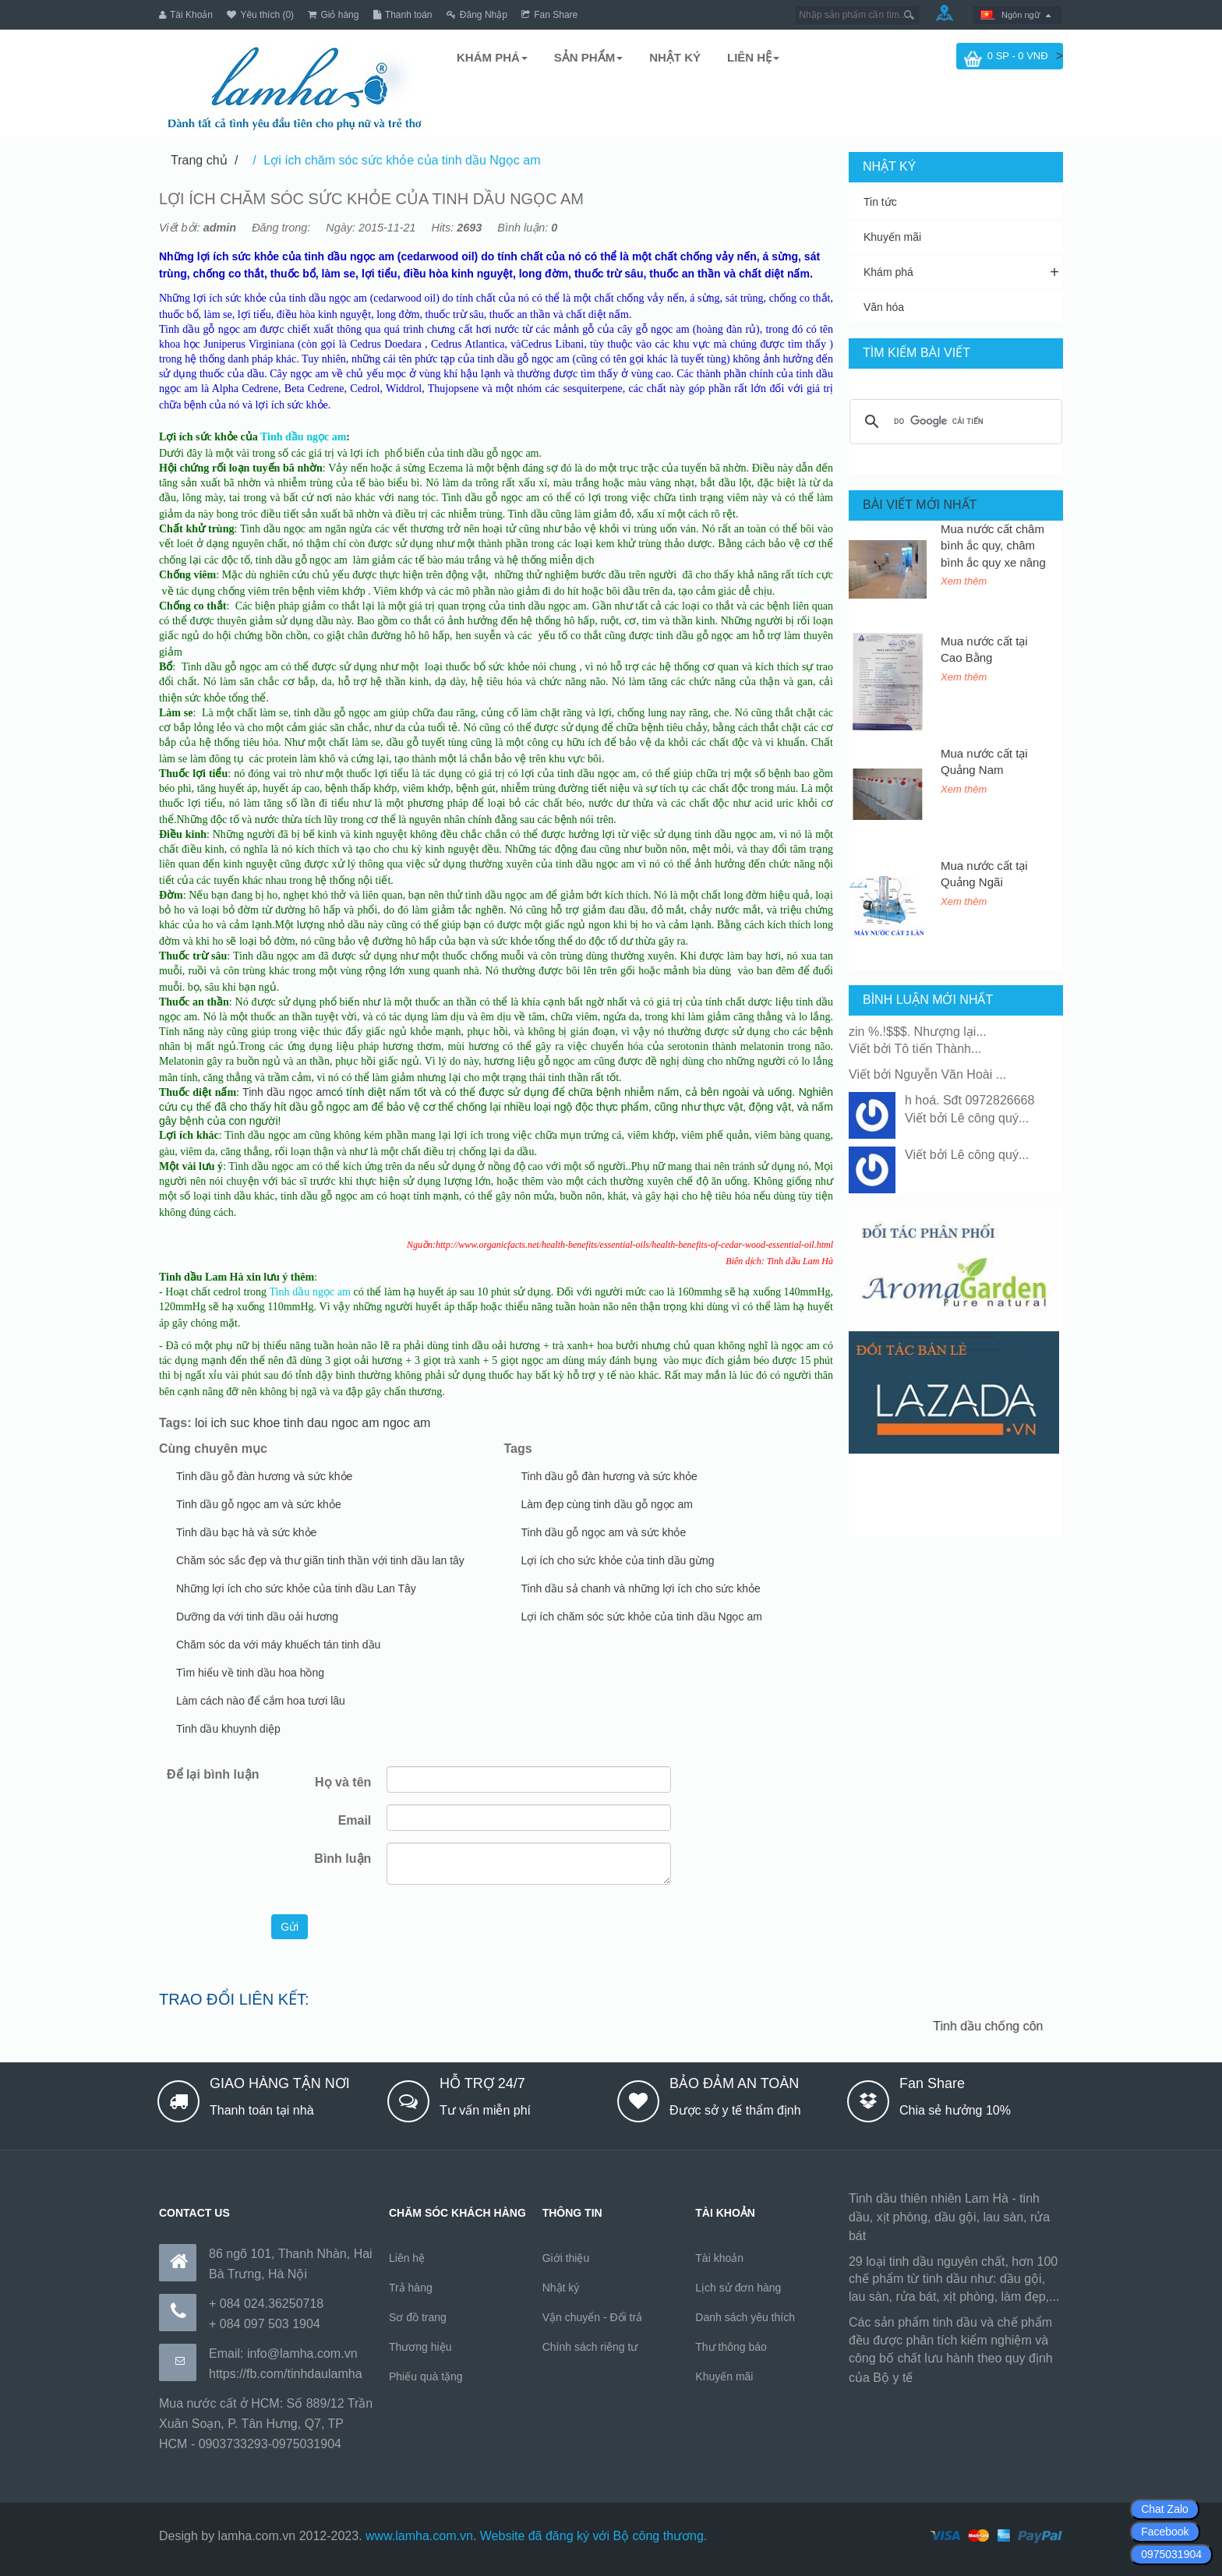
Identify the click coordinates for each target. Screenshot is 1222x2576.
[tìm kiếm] (953, 421)
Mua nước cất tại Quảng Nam (984, 761)
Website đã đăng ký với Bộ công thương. (594, 2535)
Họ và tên (343, 1782)
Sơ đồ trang (418, 2316)
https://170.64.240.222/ (980, 2376)
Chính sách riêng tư (590, 2346)
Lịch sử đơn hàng (738, 2287)
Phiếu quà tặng (426, 2375)
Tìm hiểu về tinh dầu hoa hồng (250, 1672)
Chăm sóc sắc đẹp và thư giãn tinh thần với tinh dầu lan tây (320, 1560)
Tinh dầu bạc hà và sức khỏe (246, 1532)
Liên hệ (407, 2257)
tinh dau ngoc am (332, 1422)
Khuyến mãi (892, 237)
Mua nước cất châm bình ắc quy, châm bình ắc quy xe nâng (993, 544)
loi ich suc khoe (237, 1422)
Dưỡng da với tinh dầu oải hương (257, 1616)
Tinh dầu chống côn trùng (1010, 2026)
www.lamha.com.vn (419, 2535)
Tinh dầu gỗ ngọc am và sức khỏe (258, 1504)
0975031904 (1171, 2554)
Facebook (1164, 2531)
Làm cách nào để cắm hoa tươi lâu (260, 1700)
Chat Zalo (1164, 2509)
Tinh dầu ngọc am (286, 1092)
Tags (518, 1448)
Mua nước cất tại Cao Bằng (984, 648)
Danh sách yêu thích (745, 2316)
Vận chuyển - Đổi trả (592, 2316)
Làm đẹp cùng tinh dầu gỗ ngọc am (607, 1504)
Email (355, 1820)
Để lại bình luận (213, 1774)
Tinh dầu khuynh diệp (228, 1729)
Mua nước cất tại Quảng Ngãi (984, 873)
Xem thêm (964, 581)
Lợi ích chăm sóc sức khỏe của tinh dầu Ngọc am (401, 160)
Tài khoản (719, 2257)
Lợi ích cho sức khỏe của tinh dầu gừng (618, 1560)
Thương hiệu (420, 2346)
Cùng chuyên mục (213, 1448)
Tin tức (880, 202)
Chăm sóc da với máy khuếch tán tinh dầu (278, 1644)
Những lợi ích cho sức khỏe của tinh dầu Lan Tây (296, 1588)
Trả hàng (411, 2287)
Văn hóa (884, 307)
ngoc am (406, 1422)
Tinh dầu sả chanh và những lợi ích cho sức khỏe (641, 1588)
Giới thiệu (566, 2257)
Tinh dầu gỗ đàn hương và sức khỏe (264, 1476)
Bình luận (342, 1858)
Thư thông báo (731, 2346)
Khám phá (888, 272)
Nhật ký (561, 2287)
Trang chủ (199, 160)
